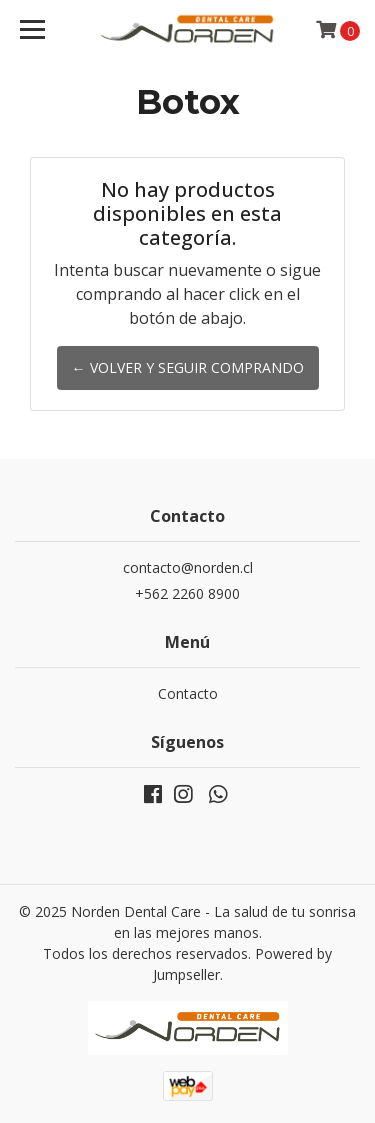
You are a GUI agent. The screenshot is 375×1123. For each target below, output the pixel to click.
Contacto (188, 693)
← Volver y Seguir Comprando (188, 367)
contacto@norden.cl (188, 567)
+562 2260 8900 (187, 593)
